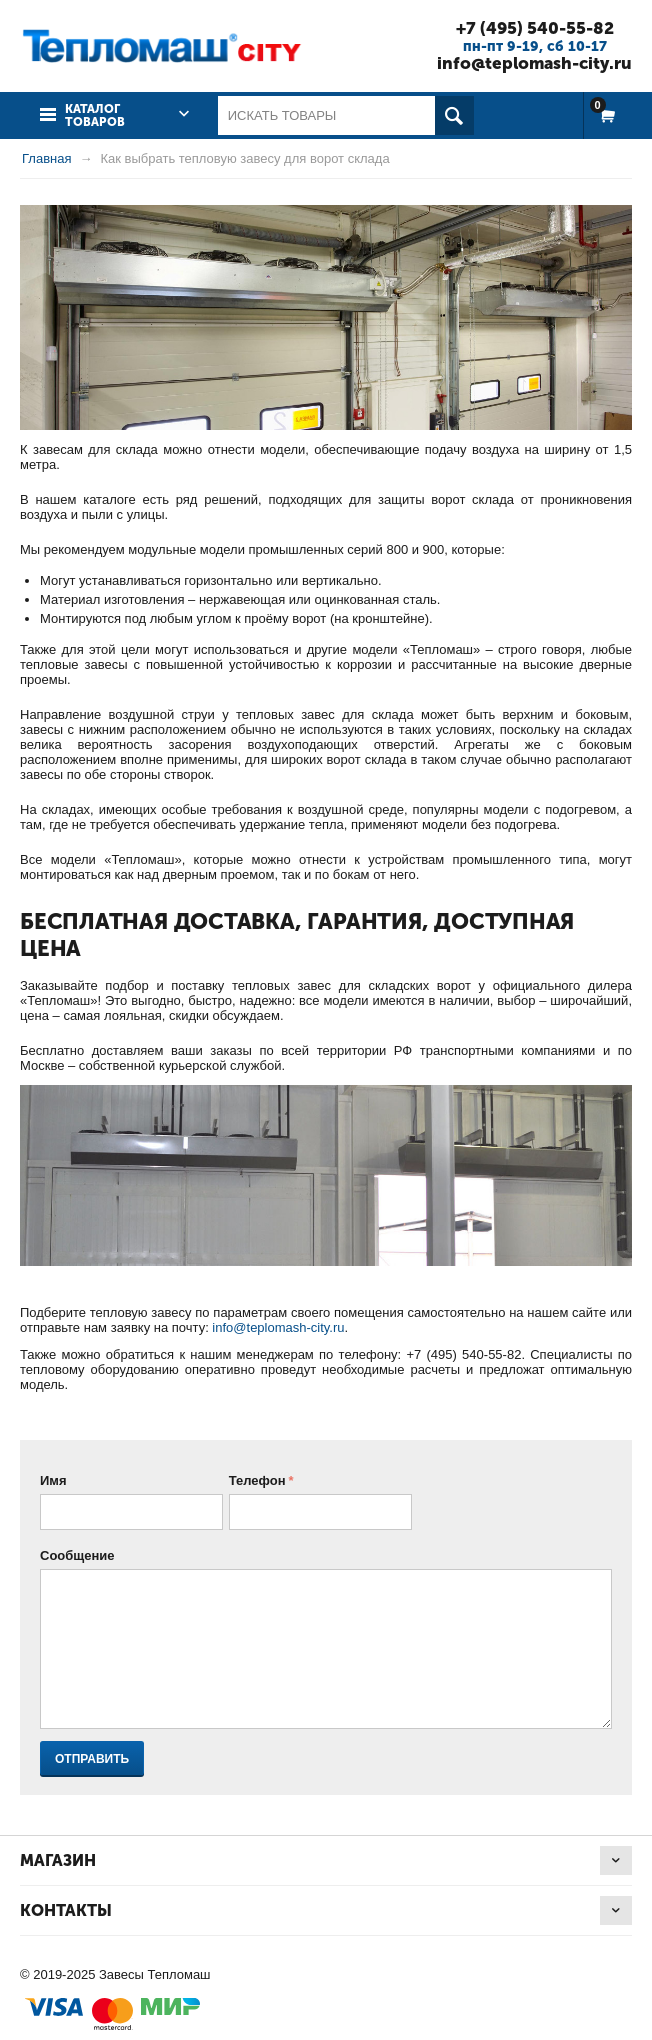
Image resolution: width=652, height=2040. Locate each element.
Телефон (257, 1480)
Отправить (92, 1759)
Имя (53, 1480)
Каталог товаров (95, 115)
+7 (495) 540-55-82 (535, 28)
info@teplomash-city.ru (534, 63)
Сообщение (77, 1555)
